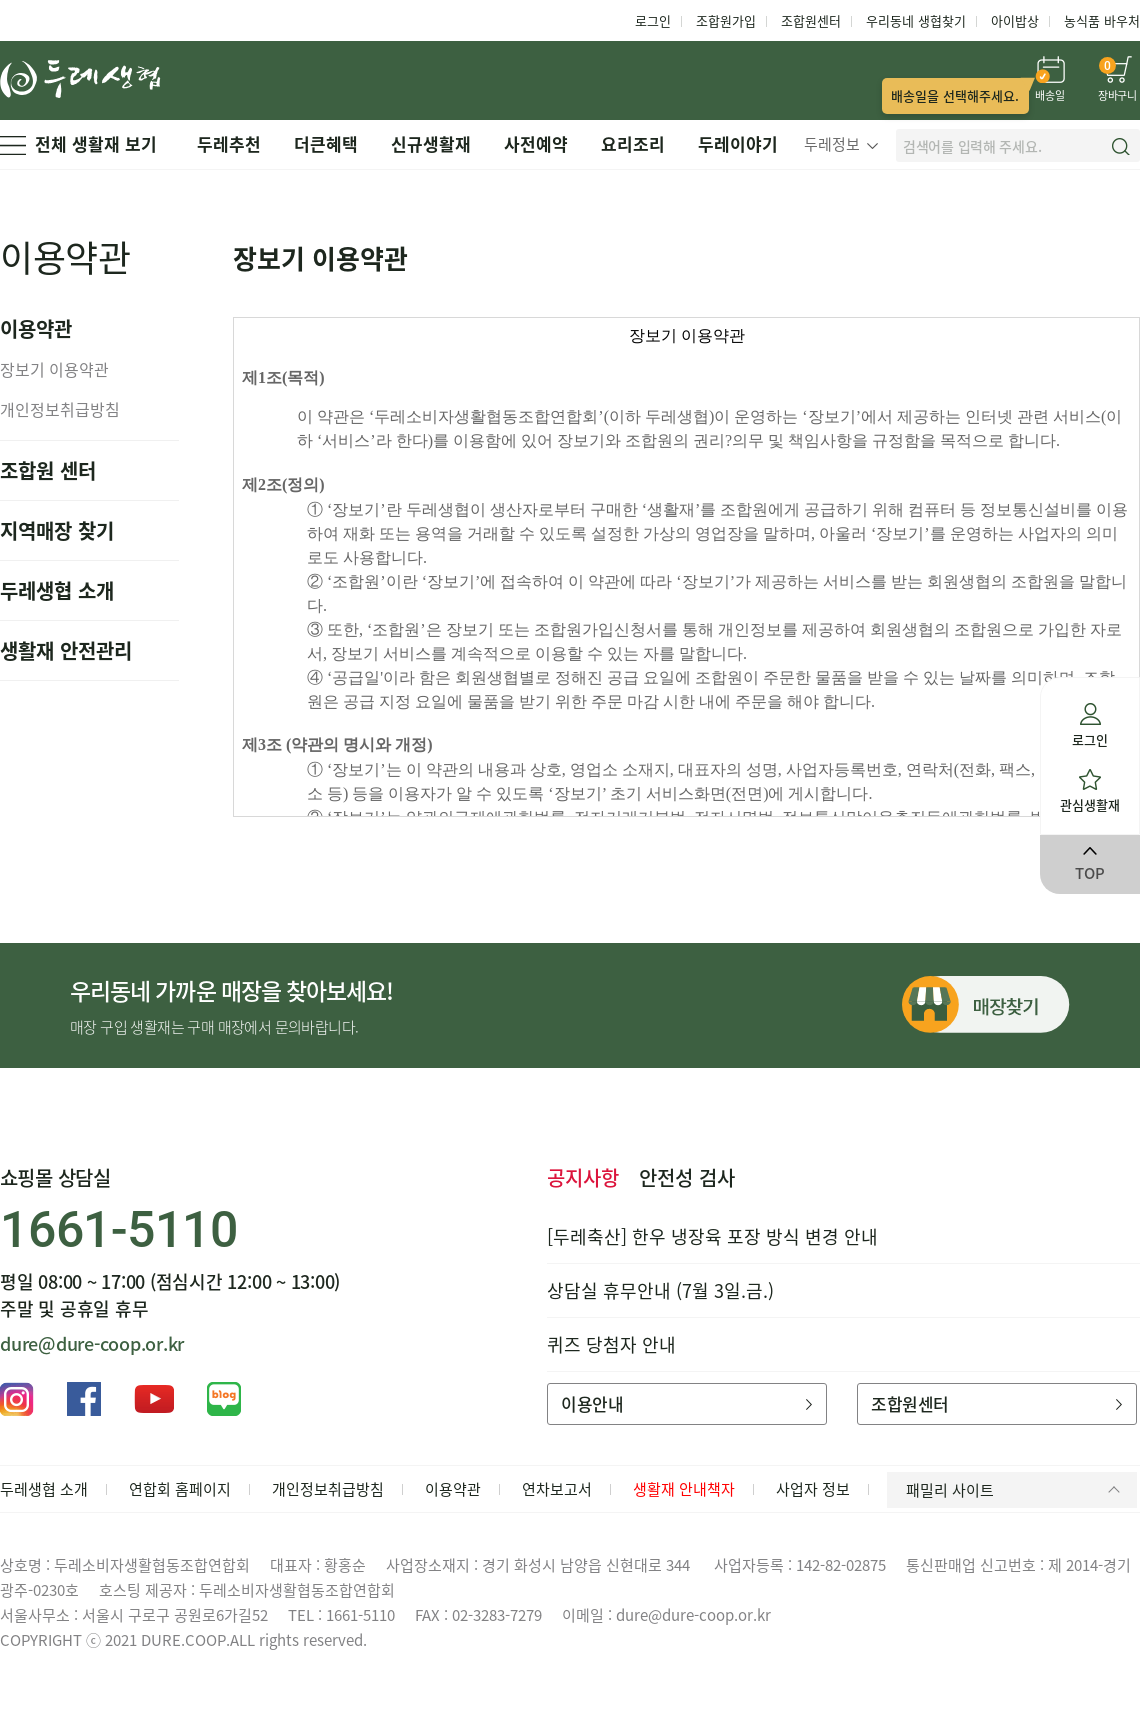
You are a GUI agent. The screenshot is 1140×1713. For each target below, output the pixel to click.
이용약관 (453, 1489)
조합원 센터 (48, 470)
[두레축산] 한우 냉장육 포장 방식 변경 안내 (712, 1236)
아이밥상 (1015, 20)
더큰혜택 (326, 143)
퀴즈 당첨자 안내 (611, 1344)
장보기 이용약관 (54, 369)
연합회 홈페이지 (180, 1489)
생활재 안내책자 (684, 1489)
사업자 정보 (813, 1489)
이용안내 (686, 1403)
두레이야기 (738, 143)
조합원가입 (726, 20)
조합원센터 (811, 20)
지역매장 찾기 (57, 530)
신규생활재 (431, 143)
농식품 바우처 (1102, 20)
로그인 (653, 20)
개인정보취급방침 (60, 409)
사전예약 (536, 143)
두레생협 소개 (57, 590)
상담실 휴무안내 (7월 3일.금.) (660, 1290)
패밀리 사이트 (1016, 1490)
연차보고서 (557, 1489)
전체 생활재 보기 (78, 143)
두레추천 (229, 143)
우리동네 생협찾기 (916, 20)
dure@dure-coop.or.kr (92, 1343)
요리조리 (633, 143)
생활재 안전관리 (66, 650)
